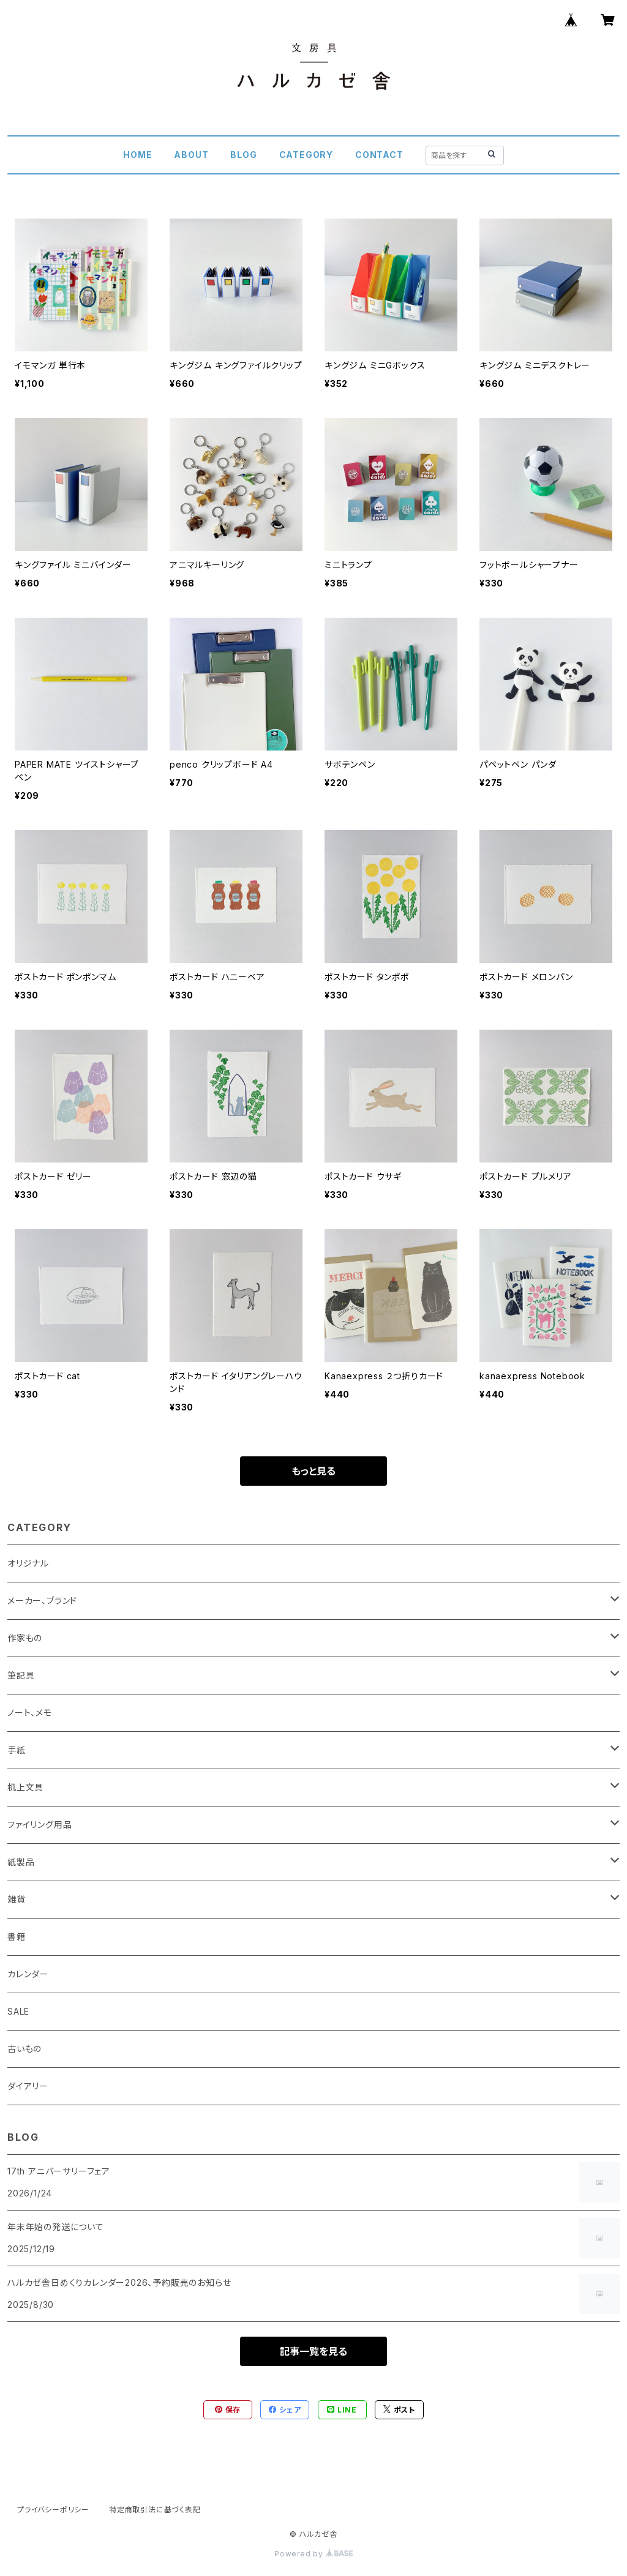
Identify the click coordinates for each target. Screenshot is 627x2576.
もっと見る (313, 1471)
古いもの (24, 2048)
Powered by (313, 2553)
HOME (137, 154)
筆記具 (20, 1675)
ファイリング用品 (39, 1824)
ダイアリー (27, 2086)
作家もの (24, 1638)
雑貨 (16, 1899)
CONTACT (379, 154)
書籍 (16, 1936)
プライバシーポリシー (53, 2509)
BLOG (243, 154)
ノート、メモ (29, 1712)
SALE (18, 2011)
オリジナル (28, 1563)
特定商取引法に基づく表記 (155, 2509)
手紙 (16, 1750)
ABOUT (191, 154)
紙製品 (20, 1862)
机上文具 (25, 1787)
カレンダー (28, 1974)
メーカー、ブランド (42, 1600)
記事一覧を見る (313, 2351)
